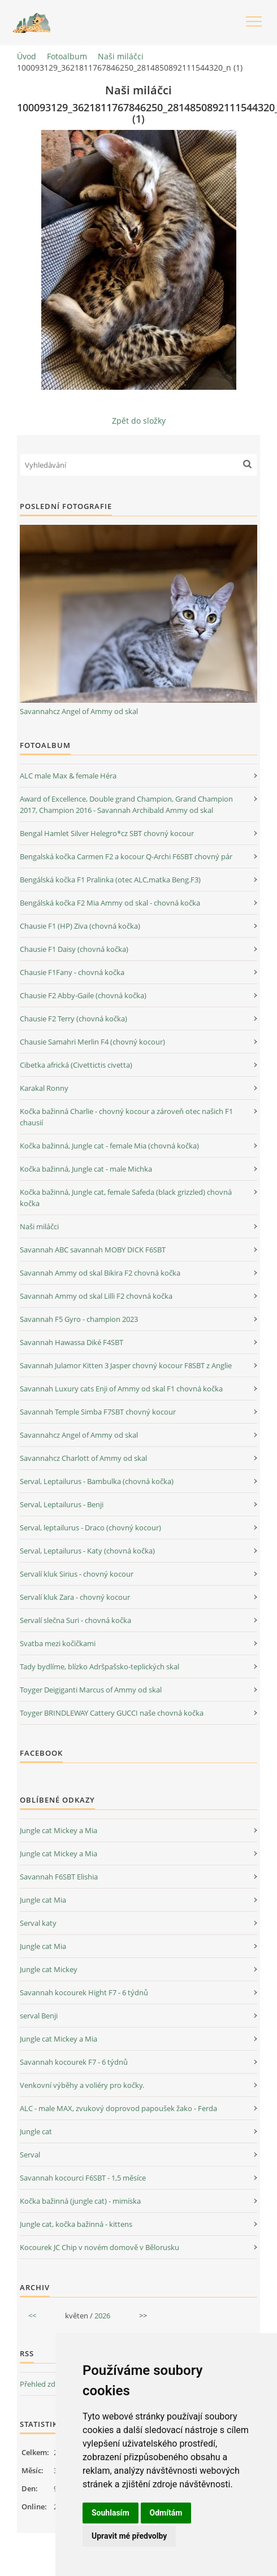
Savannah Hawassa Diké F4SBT (71, 1342)
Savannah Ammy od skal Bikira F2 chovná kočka (100, 1273)
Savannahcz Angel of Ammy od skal (79, 711)
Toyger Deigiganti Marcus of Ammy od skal (91, 1690)
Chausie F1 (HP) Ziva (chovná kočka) (80, 926)
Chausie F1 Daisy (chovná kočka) (74, 949)
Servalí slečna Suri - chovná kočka (75, 1620)
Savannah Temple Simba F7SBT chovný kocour (98, 1412)
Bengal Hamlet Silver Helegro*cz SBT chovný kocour (107, 833)
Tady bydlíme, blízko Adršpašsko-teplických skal (99, 1666)
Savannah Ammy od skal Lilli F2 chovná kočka (96, 1296)
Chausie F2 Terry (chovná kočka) (73, 1018)
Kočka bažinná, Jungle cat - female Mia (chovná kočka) (109, 1146)
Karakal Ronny (44, 1088)
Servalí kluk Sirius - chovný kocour (76, 1574)
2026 (102, 2315)
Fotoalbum (67, 56)
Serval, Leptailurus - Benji (61, 1504)
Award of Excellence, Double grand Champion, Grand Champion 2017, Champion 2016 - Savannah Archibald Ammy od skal (126, 804)
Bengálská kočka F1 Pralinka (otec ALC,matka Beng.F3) (110, 879)
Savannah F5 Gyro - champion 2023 (79, 1319)
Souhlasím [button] (110, 2512)
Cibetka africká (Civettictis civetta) (76, 1065)
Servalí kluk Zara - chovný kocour (75, 1597)
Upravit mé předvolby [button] (129, 2535)
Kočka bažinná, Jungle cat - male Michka (86, 1169)
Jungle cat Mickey (48, 1969)
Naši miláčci (121, 56)
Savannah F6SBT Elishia (59, 1877)
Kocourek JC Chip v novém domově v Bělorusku (99, 2247)
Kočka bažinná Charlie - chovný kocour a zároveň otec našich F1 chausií (126, 1117)
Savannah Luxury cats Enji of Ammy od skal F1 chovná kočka (121, 1388)
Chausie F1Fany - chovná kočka (72, 972)
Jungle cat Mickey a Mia (58, 1830)
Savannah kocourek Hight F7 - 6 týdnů (84, 1992)
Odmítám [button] (166, 2512)
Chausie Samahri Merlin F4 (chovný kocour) (92, 1042)
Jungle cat (36, 2131)
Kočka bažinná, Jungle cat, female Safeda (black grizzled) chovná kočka (126, 1197)
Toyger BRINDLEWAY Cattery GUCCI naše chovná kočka (112, 1713)
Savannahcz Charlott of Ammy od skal (83, 1458)
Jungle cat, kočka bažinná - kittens (76, 2224)
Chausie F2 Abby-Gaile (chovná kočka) (83, 995)
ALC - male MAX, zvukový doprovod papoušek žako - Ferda (118, 2108)
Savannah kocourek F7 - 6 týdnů (74, 2062)
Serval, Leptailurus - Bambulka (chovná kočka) (97, 1481)
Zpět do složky (139, 420)
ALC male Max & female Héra (68, 776)
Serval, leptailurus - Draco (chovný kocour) (90, 1527)
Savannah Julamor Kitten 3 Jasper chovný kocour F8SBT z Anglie (126, 1365)
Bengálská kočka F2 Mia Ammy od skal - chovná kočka (110, 903)
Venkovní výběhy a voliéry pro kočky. (82, 2085)
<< (32, 2315)
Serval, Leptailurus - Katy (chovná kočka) (87, 1551)
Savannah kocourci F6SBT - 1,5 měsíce (83, 2178)
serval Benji (39, 2016)
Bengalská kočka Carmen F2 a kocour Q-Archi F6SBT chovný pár (126, 856)
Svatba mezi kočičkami (58, 1643)
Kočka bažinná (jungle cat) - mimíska (80, 2201)
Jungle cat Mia (43, 1900)
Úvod (26, 56)
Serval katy (38, 1923)
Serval (30, 2154)
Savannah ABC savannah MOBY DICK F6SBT (93, 1250)
